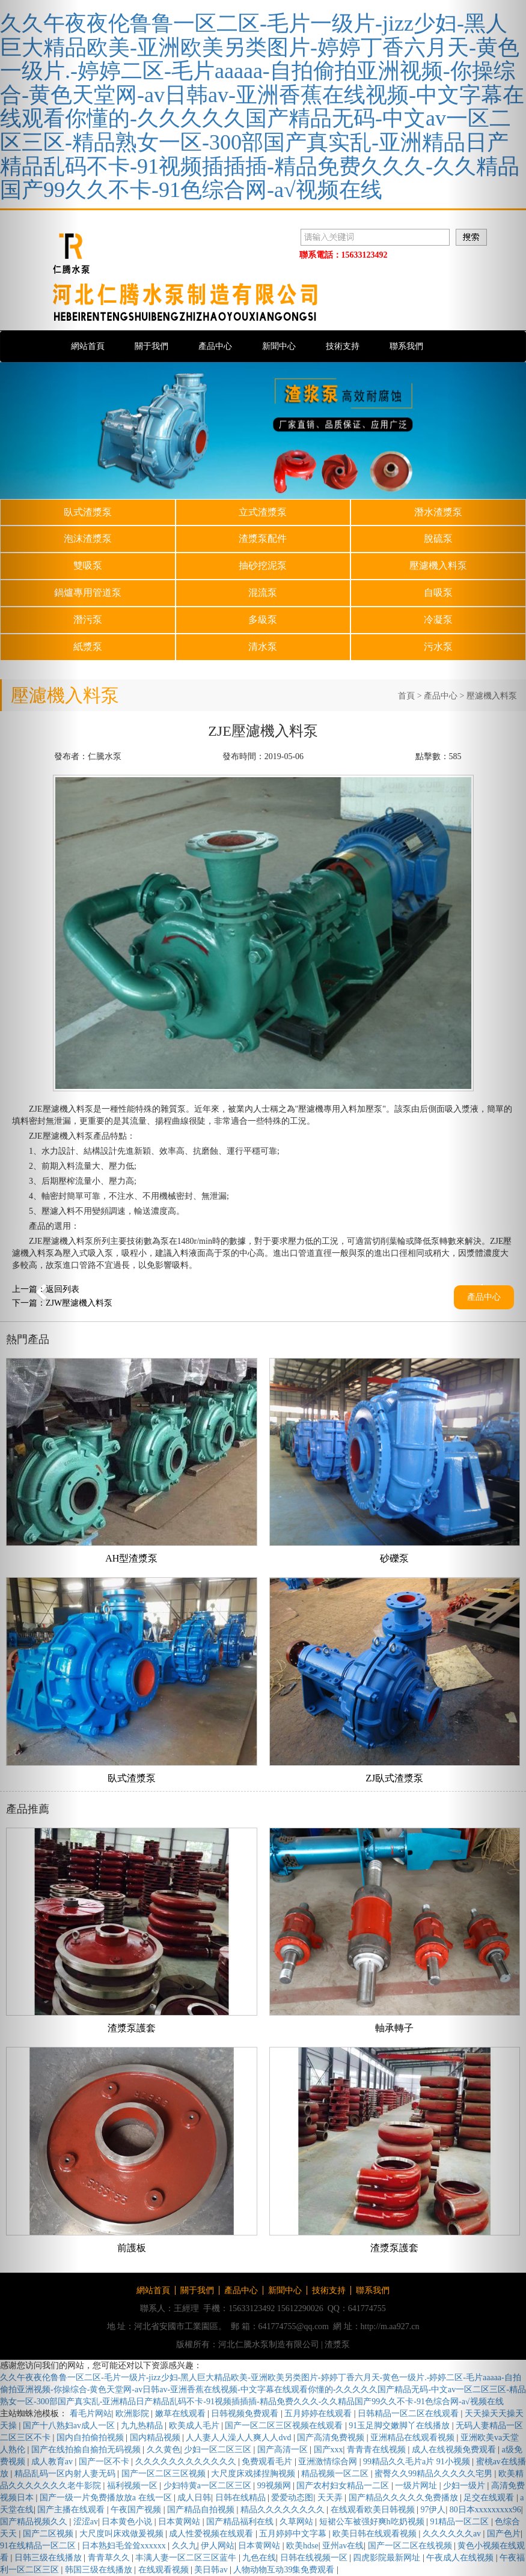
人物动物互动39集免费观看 (285, 2569)
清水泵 (262, 646)
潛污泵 (87, 619)
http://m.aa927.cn (390, 2326)
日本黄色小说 (128, 2521)
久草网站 (298, 2521)
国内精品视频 (156, 2437)
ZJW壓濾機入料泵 (79, 1303)
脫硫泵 (438, 538)
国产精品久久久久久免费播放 (404, 2497)
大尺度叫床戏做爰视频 (122, 2533)
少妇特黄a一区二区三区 (209, 2485)
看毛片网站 (91, 2413)
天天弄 (331, 2497)
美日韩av (212, 2569)
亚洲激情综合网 (328, 2461)
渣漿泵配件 (263, 538)
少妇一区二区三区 (219, 2449)
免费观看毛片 (268, 2461)
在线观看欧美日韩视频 (374, 2509)
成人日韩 (194, 2497)
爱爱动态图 (292, 2497)
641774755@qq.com (293, 2326)
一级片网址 (417, 2485)
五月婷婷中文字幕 (294, 2533)
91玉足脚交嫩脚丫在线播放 (400, 2425)
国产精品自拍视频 (202, 2509)
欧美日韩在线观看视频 (375, 2533)
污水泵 (438, 646)
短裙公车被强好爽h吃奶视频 (373, 2521)
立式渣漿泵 (263, 512)
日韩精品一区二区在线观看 (409, 2413)
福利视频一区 (133, 2485)
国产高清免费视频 (332, 2437)
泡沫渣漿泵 (88, 538)
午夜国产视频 (137, 2509)
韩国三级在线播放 (100, 2569)
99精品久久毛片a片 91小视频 (417, 2461)
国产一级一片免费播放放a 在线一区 (107, 2497)
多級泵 (262, 619)
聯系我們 (406, 346)
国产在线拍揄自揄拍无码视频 (87, 2449)
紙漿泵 (87, 646)
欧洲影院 (133, 2413)
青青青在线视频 (377, 2449)
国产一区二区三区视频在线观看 (285, 2425)
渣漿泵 (337, 2344)
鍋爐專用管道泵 (87, 592)
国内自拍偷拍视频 (91, 2437)
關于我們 (151, 346)
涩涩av (85, 2521)
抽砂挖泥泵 (263, 565)
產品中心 (215, 346)
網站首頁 (88, 346)
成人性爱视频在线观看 (212, 2533)
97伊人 (432, 2509)
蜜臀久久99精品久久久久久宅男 (435, 2473)
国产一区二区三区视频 (164, 2473)
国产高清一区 (283, 2449)
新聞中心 (279, 346)
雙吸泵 (87, 565)
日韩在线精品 (241, 2497)
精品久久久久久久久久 (283, 2509)
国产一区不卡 (105, 2461)
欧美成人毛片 (195, 2425)
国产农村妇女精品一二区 (343, 2485)
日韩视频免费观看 (246, 2413)
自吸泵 (438, 592)
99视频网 (275, 2485)
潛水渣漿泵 (438, 512)
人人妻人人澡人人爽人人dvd (239, 2437)
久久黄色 (163, 2449)
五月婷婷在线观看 (319, 2413)
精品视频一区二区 (336, 2473)
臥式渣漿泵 (88, 512)
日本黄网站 (180, 2521)
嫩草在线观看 (181, 2413)
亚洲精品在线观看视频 (413, 2437)
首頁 (406, 695)
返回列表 (62, 1289)
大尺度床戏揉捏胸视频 (254, 2473)
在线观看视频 (164, 2569)
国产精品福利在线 (241, 2521)
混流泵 (262, 592)
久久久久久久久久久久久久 (187, 2461)
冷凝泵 (438, 619)
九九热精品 (143, 2425)
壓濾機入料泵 (438, 565)
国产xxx (328, 2449)
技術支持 (342, 346)
